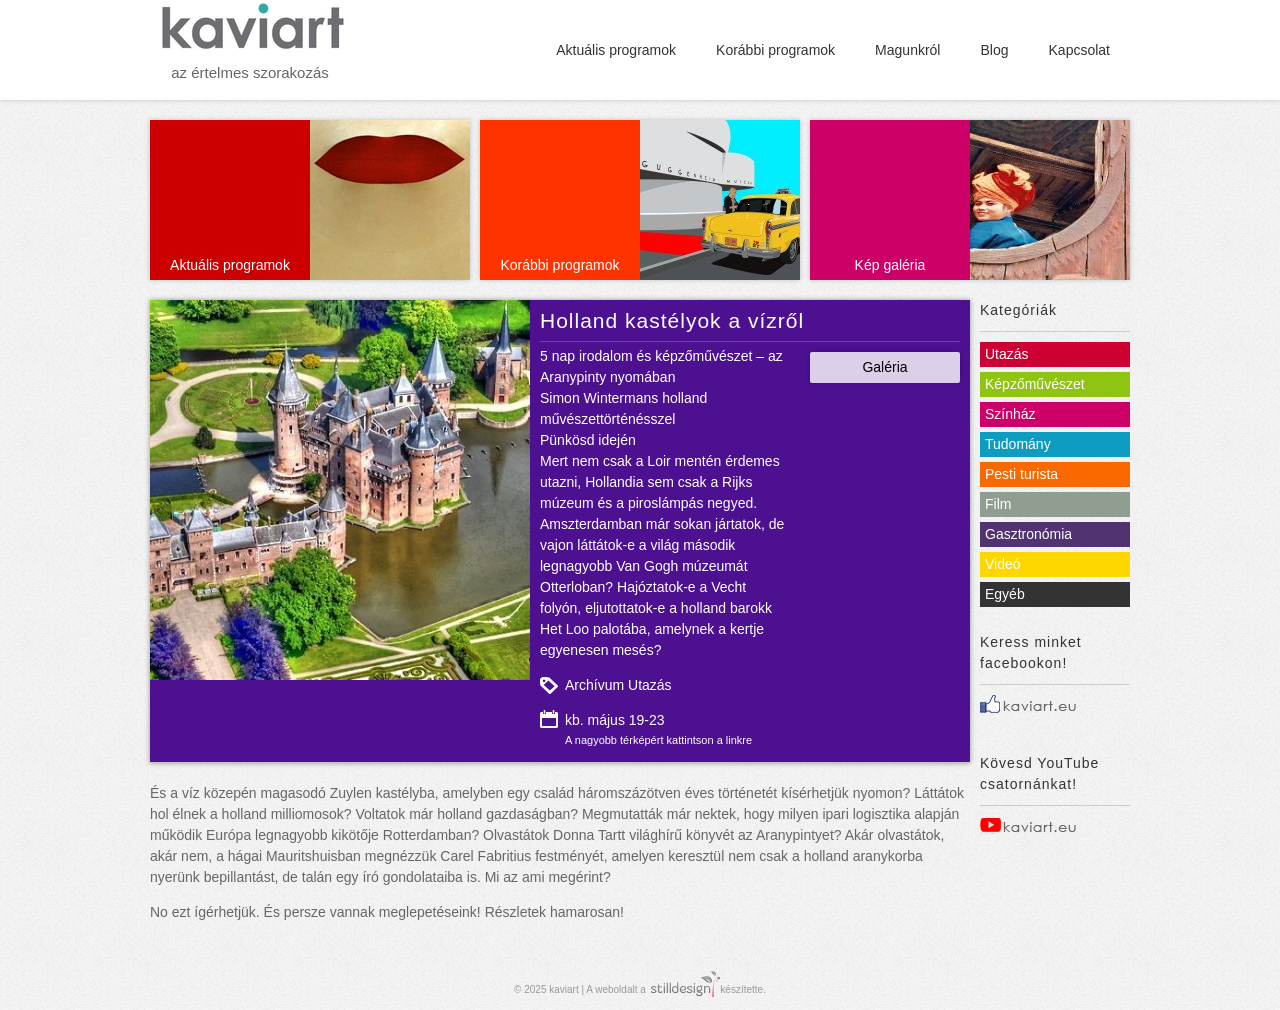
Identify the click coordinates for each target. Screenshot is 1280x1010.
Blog (994, 50)
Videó (1003, 564)
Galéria (884, 367)
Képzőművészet (1035, 384)
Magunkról (907, 50)
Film (998, 504)
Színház (1010, 414)
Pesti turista (1021, 474)
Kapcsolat (1079, 50)
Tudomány (1018, 444)
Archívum (594, 685)
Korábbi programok (775, 50)
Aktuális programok (616, 50)
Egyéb (1005, 594)
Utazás (650, 685)
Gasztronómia (1028, 534)
